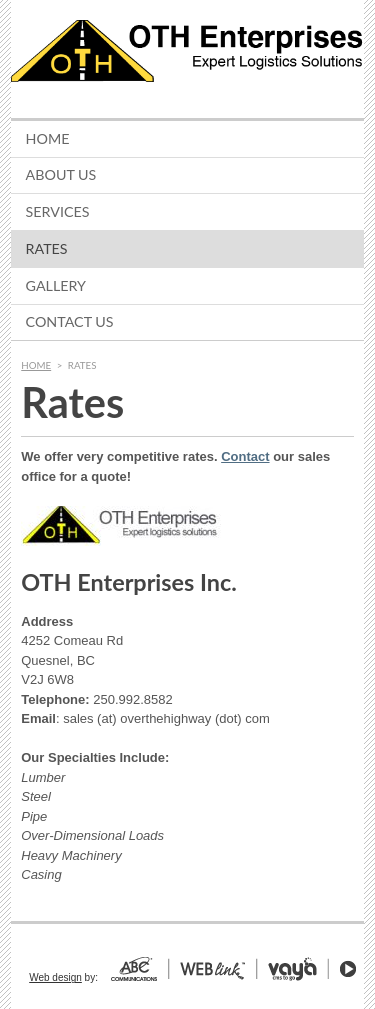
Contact (245, 456)
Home (48, 138)
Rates (47, 248)
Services (58, 211)
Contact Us (70, 321)
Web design (55, 977)
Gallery (56, 285)
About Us (61, 174)
